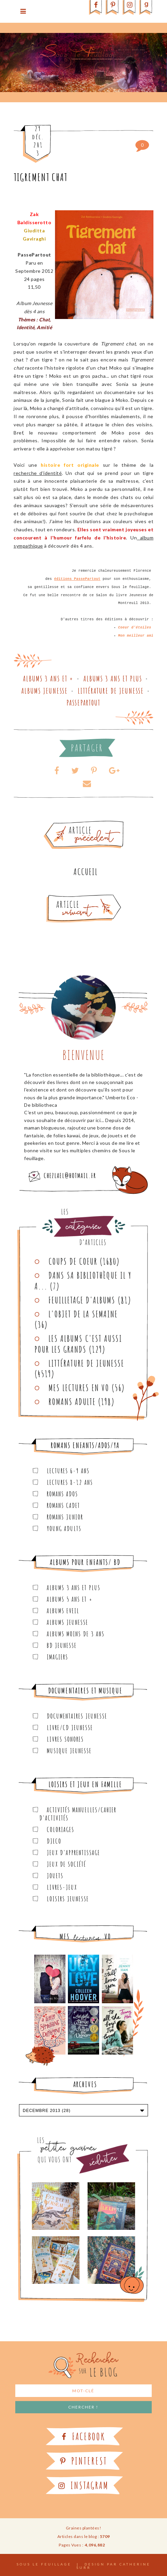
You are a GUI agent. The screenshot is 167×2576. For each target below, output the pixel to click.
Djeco (54, 1841)
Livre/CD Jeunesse (70, 1727)
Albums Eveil (63, 1610)
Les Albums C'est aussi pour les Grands (78, 1343)
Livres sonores (65, 1739)
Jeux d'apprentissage (73, 1852)
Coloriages (60, 1829)
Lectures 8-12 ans (70, 1482)
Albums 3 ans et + (48, 678)
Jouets (55, 1875)
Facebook (83, 2436)
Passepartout (83, 702)
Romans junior (65, 1517)
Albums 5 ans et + (70, 1599)
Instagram (83, 2485)
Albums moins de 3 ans (76, 1634)
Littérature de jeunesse (111, 690)
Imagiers (57, 1657)
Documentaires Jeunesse (77, 1716)
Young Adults (64, 1528)
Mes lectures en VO (79, 1387)
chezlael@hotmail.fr (70, 1175)
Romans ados (62, 1494)
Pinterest (83, 2461)
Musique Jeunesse (69, 1750)
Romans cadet (63, 1505)
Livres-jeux (62, 1887)
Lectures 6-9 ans (68, 1471)
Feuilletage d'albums (82, 1300)
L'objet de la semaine (83, 1314)
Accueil (86, 871)
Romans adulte (72, 1401)
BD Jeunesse (62, 1645)
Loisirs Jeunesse (68, 1899)
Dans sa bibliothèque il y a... (83, 1280)
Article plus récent (67, 897)
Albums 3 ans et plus (113, 678)
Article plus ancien (102, 823)
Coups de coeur (73, 1261)
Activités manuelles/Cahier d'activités (77, 1814)
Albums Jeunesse (44, 690)
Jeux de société (66, 1864)
